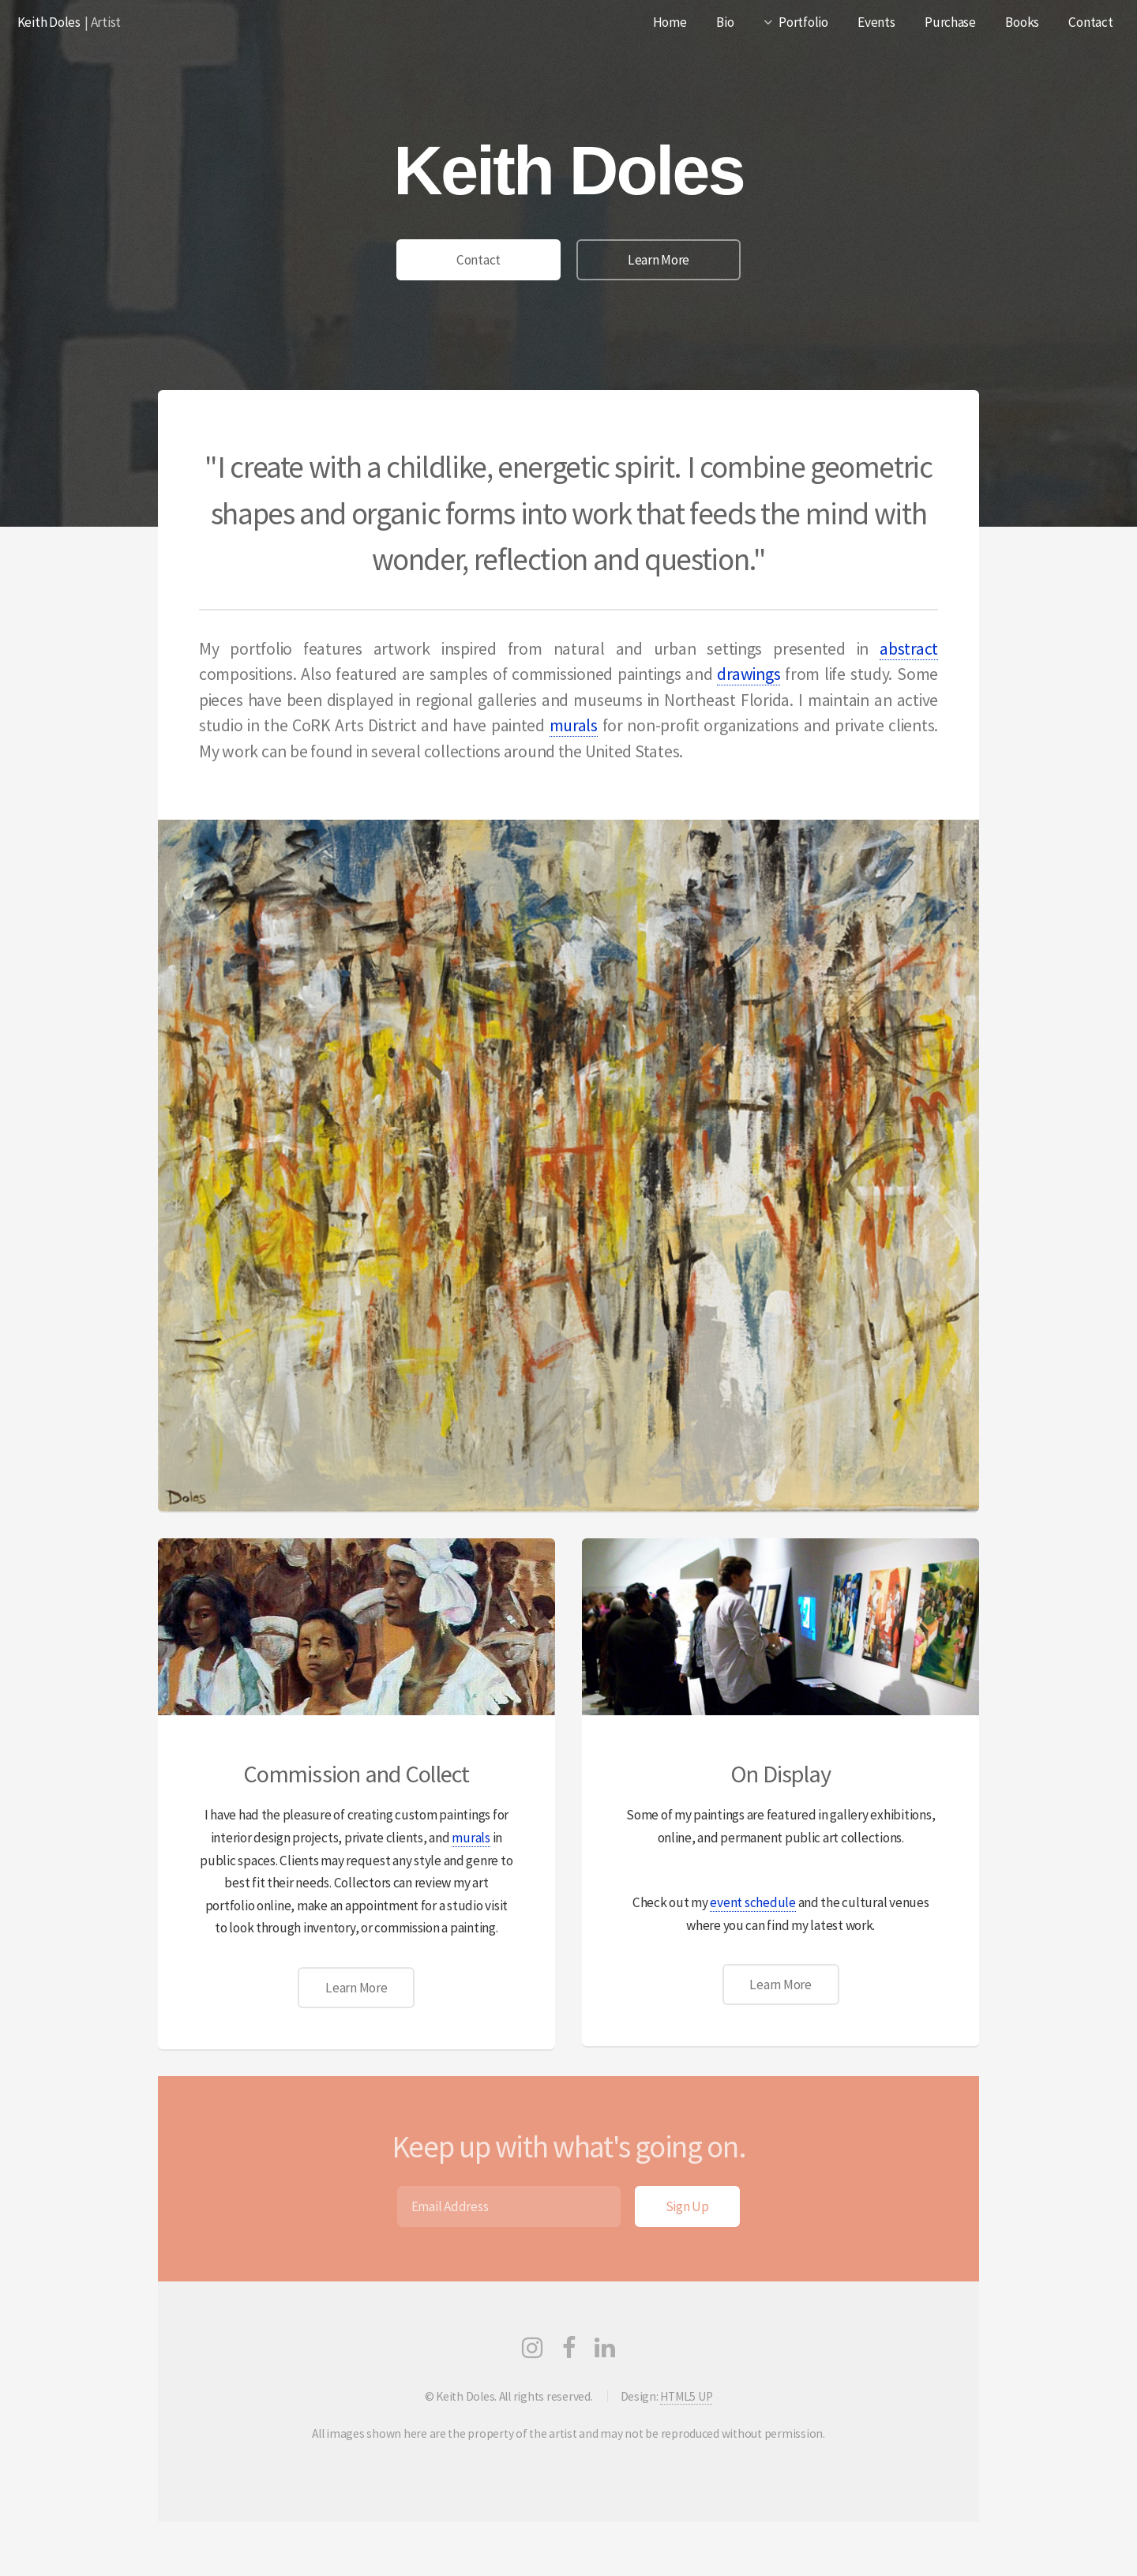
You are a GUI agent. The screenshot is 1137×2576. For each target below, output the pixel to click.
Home (670, 22)
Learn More (658, 259)
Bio (725, 22)
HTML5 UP (686, 2396)
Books (1022, 22)
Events (876, 22)
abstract (909, 648)
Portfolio (803, 22)
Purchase (950, 22)
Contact (1090, 22)
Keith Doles (49, 22)
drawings (748, 674)
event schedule (752, 1902)
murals (574, 725)
